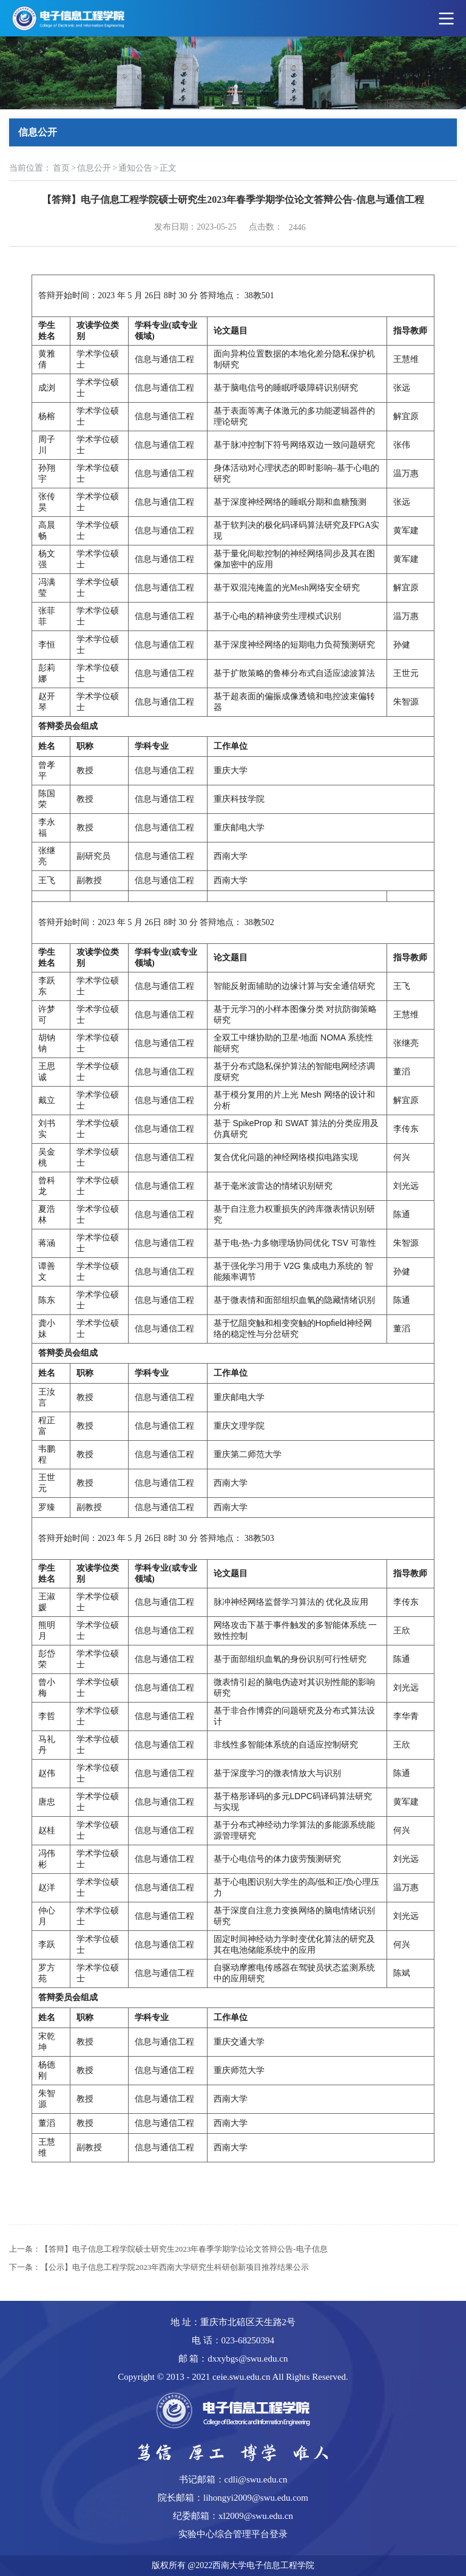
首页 (61, 168)
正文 (168, 168)
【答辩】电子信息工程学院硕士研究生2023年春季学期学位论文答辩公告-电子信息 (184, 2248)
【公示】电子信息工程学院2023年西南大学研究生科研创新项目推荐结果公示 (175, 2267)
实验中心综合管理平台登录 (233, 2534)
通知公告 (135, 168)
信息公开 (94, 168)
